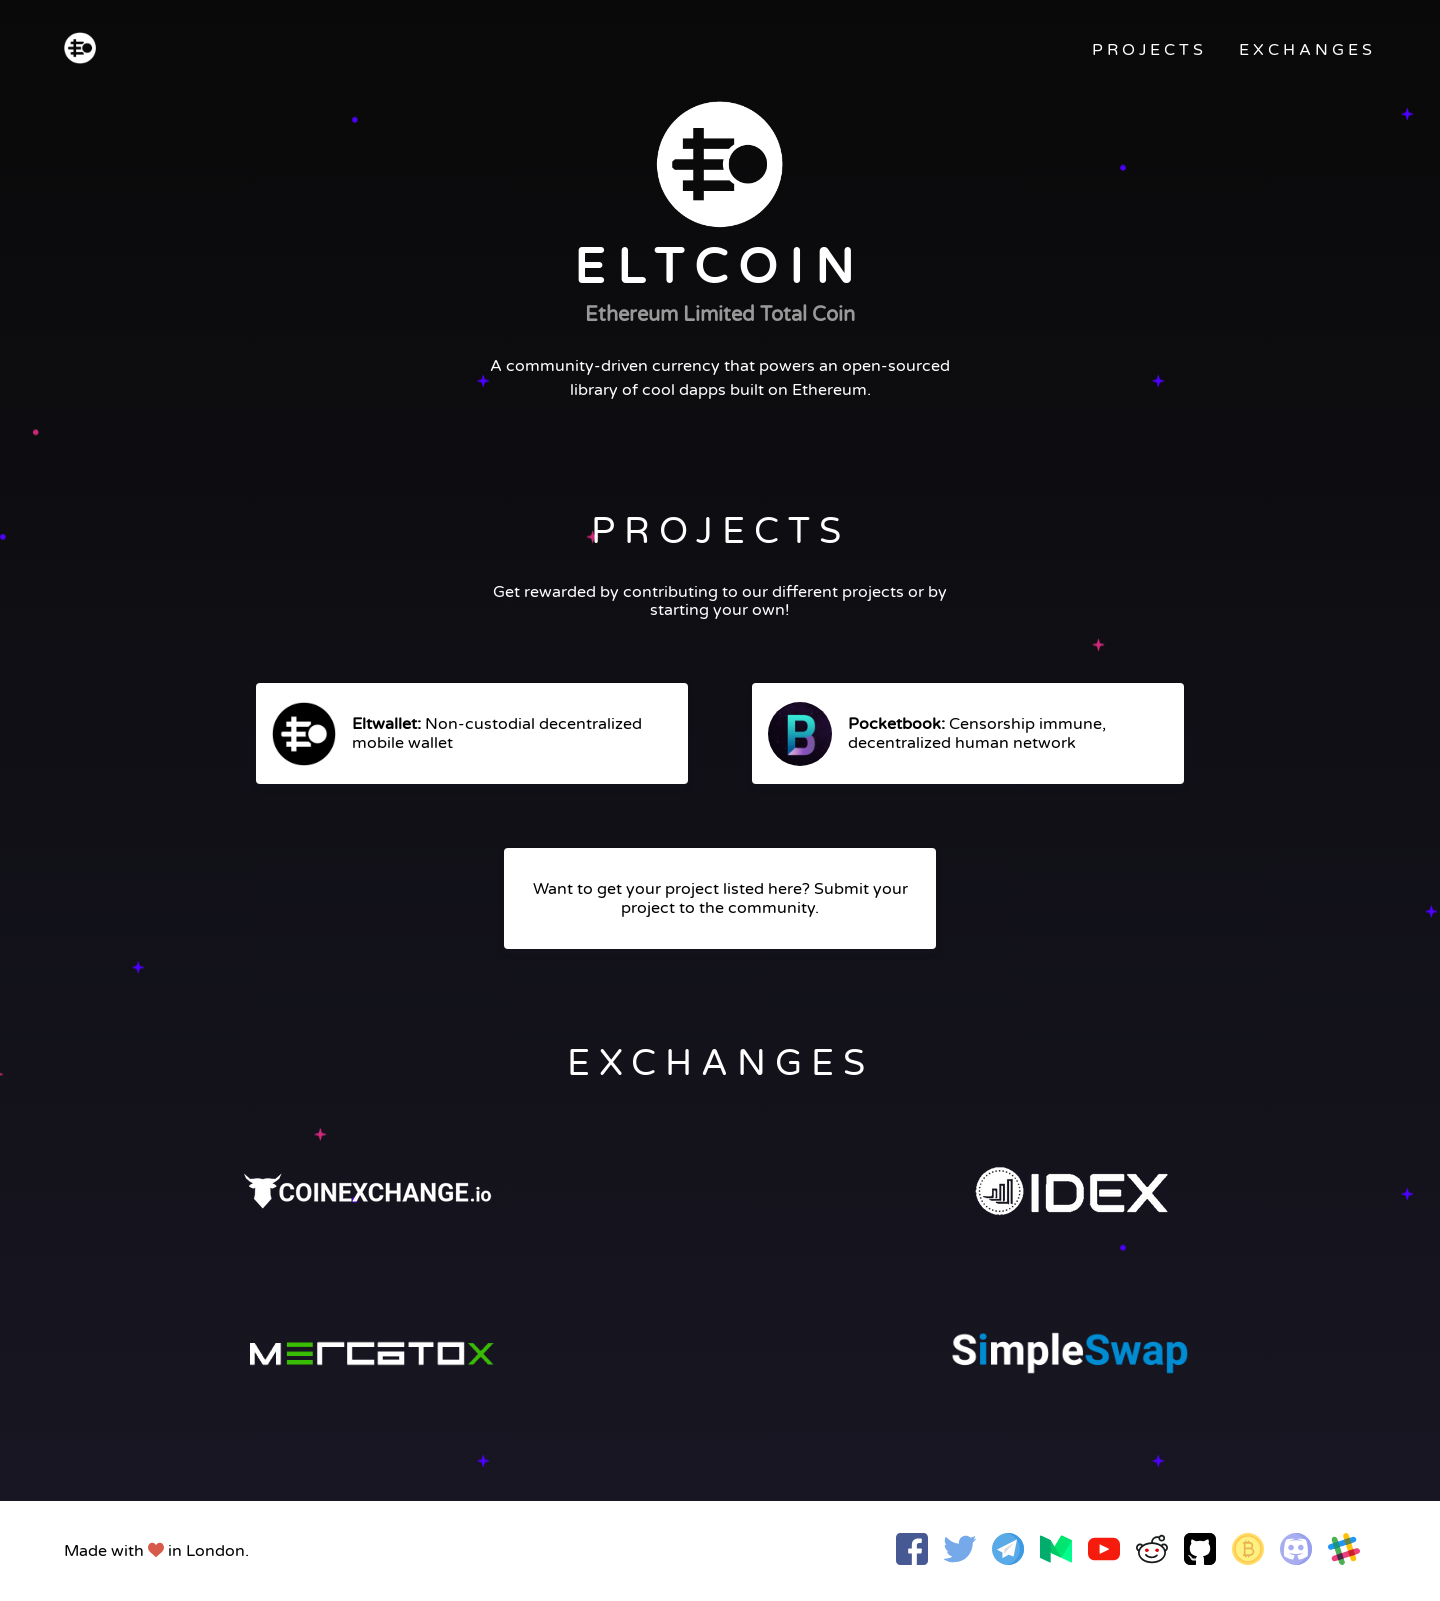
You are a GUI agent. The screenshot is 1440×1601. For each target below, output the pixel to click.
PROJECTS (1149, 50)
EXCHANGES (1307, 50)
